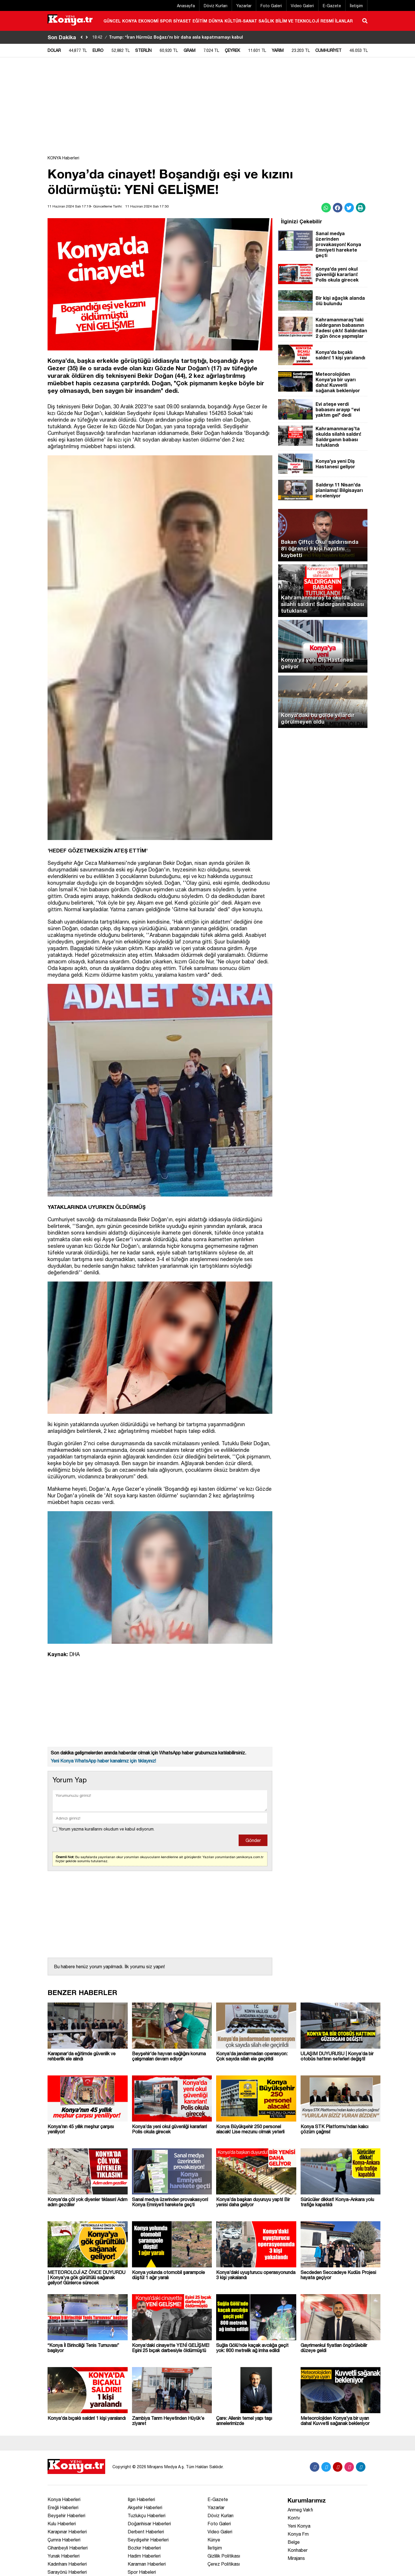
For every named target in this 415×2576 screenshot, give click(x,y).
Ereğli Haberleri (63, 2507)
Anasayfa (186, 5)
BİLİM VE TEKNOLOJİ (297, 20)
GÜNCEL (112, 20)
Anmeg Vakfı (300, 2509)
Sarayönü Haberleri (67, 2572)
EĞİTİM (200, 20)
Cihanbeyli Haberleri (68, 2547)
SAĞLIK (266, 20)
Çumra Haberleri (64, 2539)
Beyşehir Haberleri (66, 2515)
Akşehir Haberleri (145, 2507)
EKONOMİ (148, 20)
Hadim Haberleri (144, 2555)
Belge (294, 2542)
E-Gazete (332, 5)
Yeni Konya (299, 2525)
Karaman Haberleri (147, 2563)
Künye (213, 2539)
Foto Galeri (271, 5)
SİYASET (182, 20)
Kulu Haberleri (62, 2523)
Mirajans (296, 2558)
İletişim (356, 5)
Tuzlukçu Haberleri (146, 2515)
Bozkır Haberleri (144, 2547)
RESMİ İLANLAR (336, 20)
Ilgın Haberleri (141, 2499)
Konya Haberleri (64, 2499)
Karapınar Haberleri (67, 2531)
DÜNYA (216, 20)
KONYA (129, 20)
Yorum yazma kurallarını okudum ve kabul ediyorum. (106, 1829)
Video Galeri (302, 5)
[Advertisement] (395, 145)
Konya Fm (298, 2534)
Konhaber (298, 2550)
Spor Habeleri (142, 2572)
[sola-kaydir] (81, 37)
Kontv (294, 2517)
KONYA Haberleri (63, 158)
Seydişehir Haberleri (148, 2539)
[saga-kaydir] (86, 37)
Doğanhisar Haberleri (149, 2523)
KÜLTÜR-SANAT (241, 20)
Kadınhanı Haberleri (67, 2563)
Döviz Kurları (215, 5)
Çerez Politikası (223, 2563)
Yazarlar (244, 5)
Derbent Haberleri (146, 2531)
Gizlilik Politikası (223, 2555)
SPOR (166, 20)
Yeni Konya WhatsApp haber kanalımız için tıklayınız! (103, 1760)
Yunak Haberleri (64, 2555)
